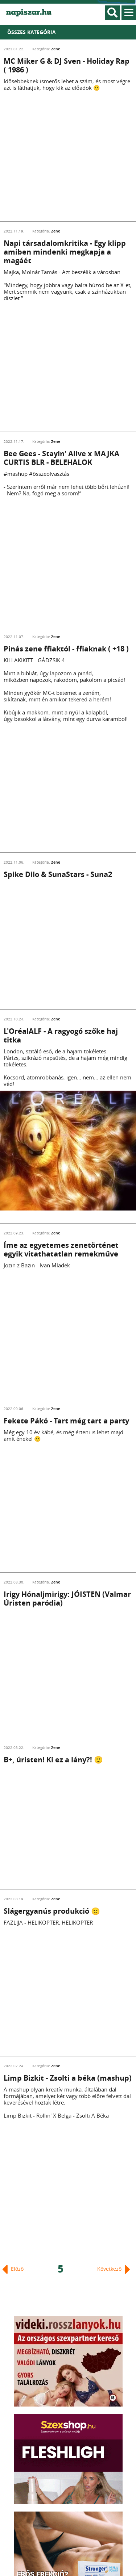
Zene (55, 48)
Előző (13, 2269)
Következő (114, 2269)
